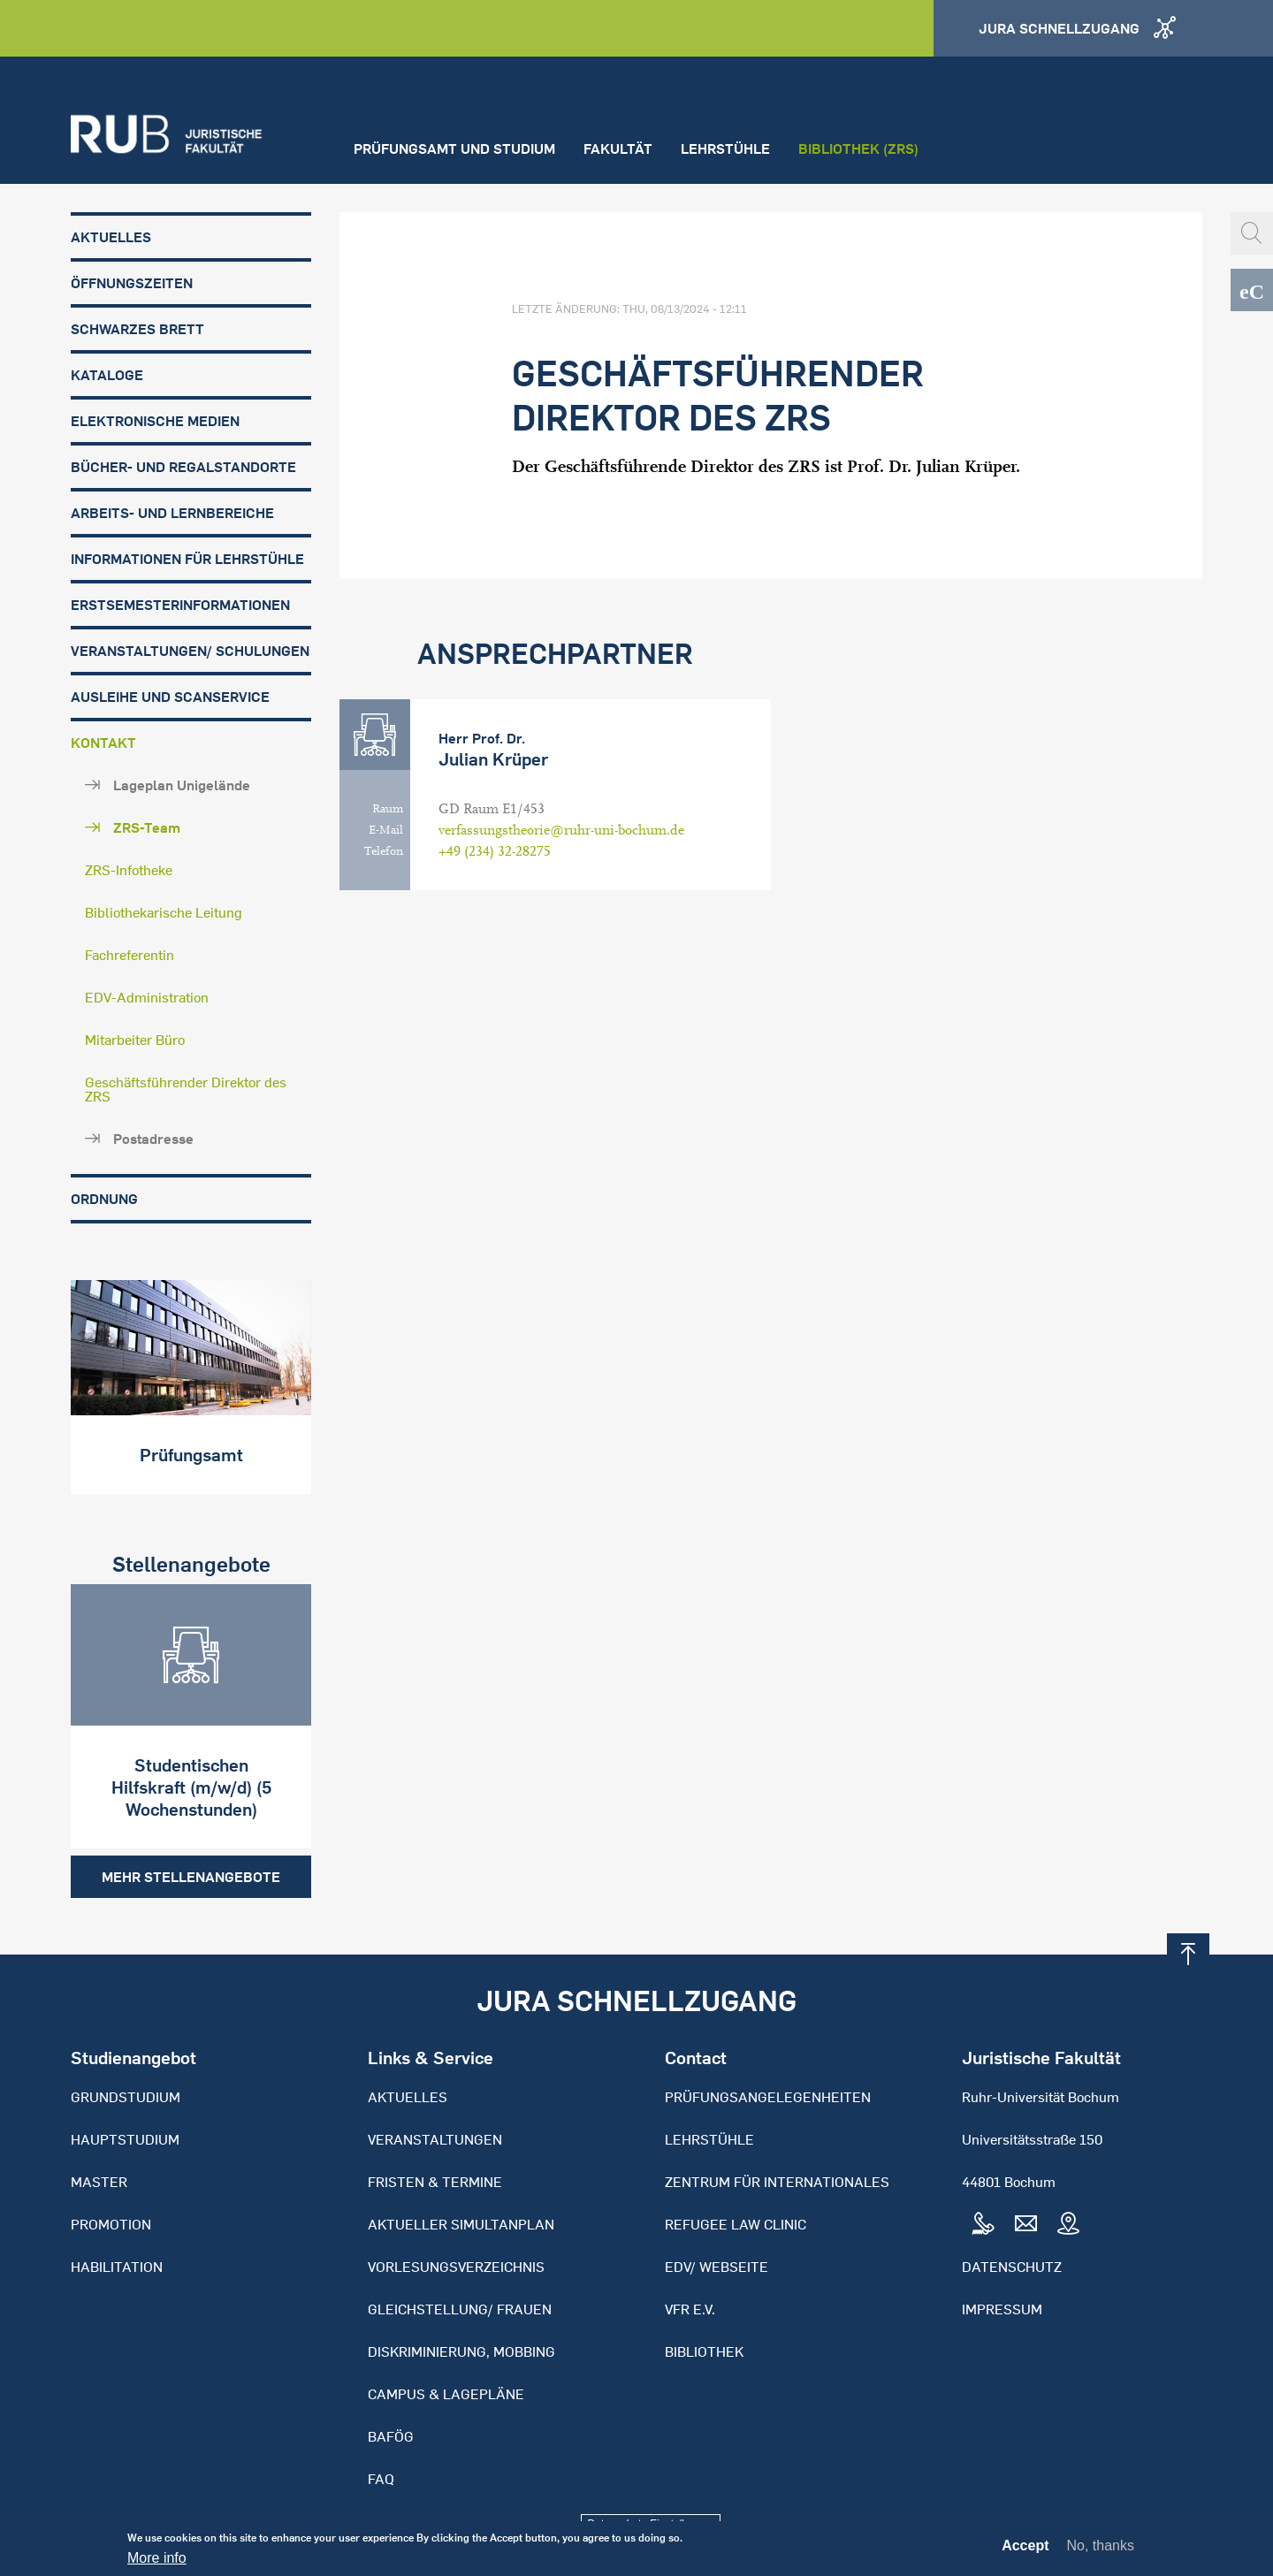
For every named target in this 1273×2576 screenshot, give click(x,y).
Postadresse (153, 1138)
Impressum (1002, 2309)
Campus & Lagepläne (446, 2394)
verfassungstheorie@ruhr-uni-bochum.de (561, 830)
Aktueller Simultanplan (461, 2224)
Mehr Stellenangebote (191, 1877)
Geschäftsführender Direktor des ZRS (185, 1089)
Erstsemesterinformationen (180, 605)
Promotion (111, 2224)
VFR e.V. (690, 2309)
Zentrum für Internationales (777, 2182)
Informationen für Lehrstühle (187, 559)
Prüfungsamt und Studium (454, 148)
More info (157, 2563)
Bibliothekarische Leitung (163, 912)
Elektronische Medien (155, 421)
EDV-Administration (147, 997)
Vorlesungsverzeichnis (456, 2266)
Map (1068, 2224)
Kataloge (107, 375)
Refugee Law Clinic (735, 2224)
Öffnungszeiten (132, 283)
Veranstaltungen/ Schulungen (190, 650)
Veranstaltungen (435, 2139)
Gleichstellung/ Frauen (460, 2309)
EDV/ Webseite (716, 2266)
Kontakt (103, 742)
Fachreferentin (129, 955)
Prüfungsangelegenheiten (768, 2097)
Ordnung (104, 1199)
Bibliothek (704, 2351)
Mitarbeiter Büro (135, 1039)
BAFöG (391, 2436)
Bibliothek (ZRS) (858, 148)
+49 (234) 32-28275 (494, 851)
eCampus (1252, 290)
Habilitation (117, 2266)
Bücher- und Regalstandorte (183, 467)
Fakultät (617, 148)
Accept (1025, 2550)
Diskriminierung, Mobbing (461, 2351)
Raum (387, 809)
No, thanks (1100, 2549)
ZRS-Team (146, 827)
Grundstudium (125, 2097)
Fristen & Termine (435, 2182)
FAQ (381, 2479)
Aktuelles (111, 237)
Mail (1025, 2224)
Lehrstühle (725, 148)
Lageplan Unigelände (181, 785)
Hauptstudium (125, 2139)
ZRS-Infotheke (128, 870)
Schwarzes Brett (137, 329)
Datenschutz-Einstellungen (651, 2524)
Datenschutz (1012, 2266)
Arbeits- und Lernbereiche (172, 513)
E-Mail (386, 830)
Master (99, 2182)
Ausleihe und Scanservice (170, 696)
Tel (983, 2224)
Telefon (383, 851)
